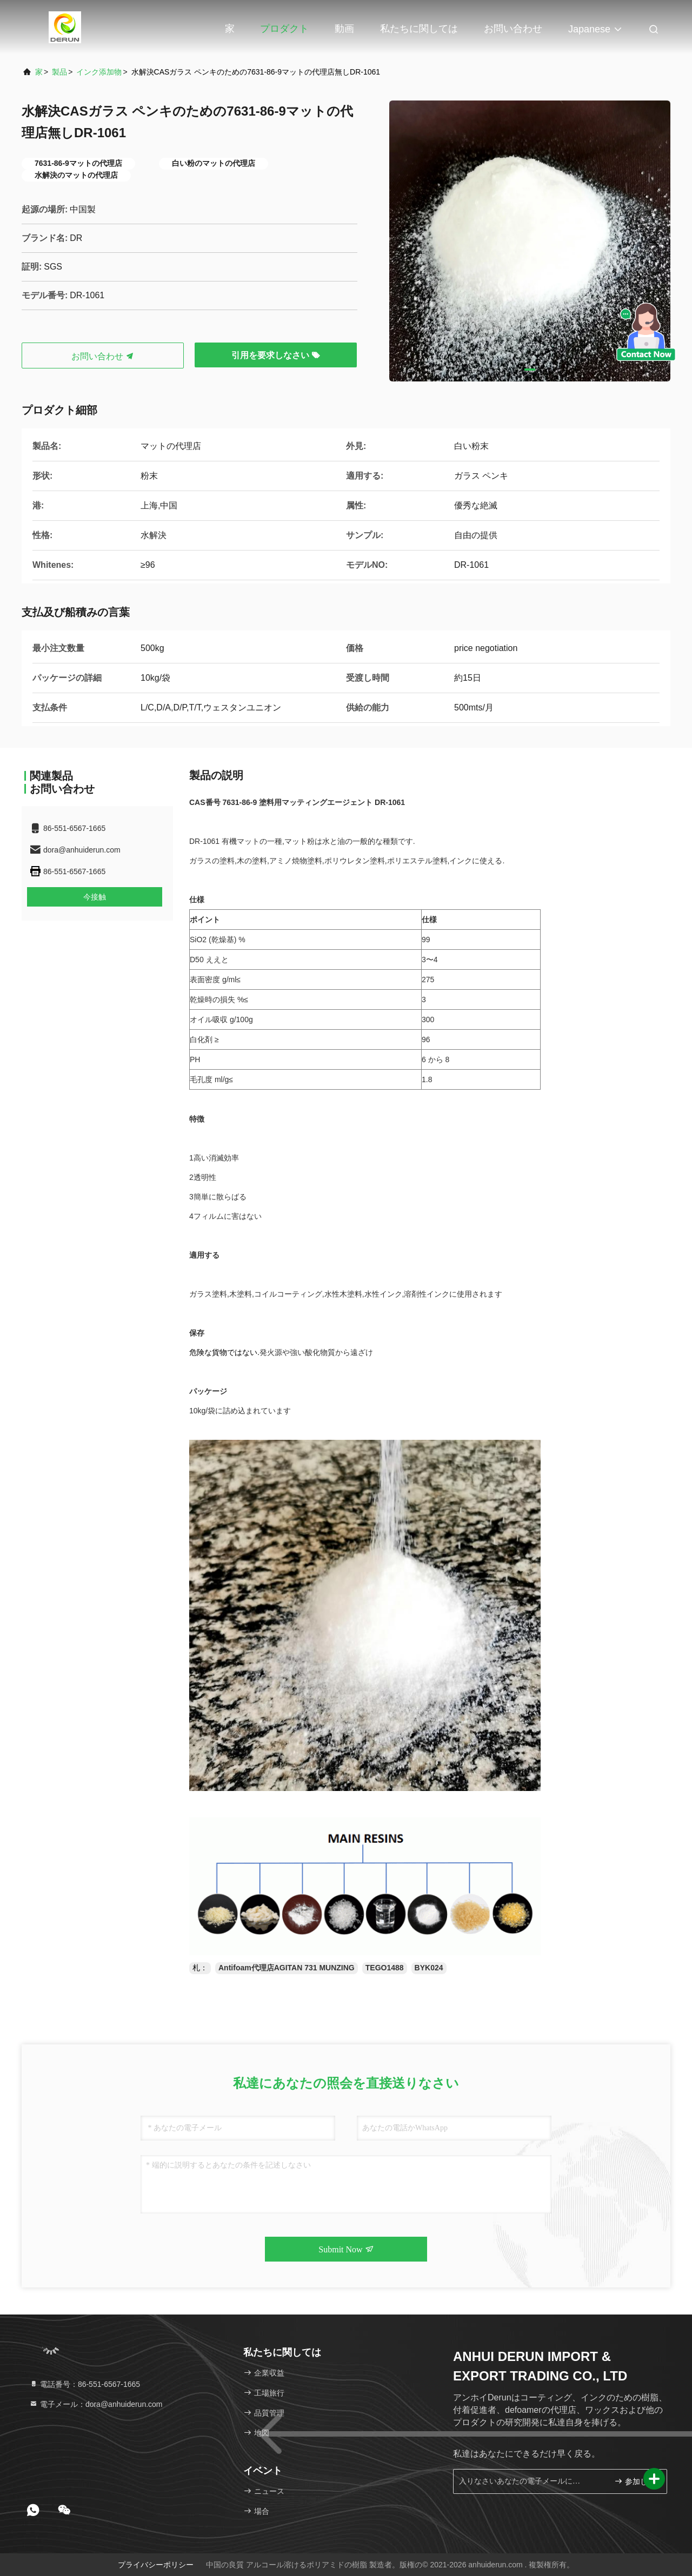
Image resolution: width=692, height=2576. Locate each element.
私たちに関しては (419, 28)
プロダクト (284, 28)
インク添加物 (99, 72)
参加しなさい (636, 2481)
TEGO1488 (384, 1967)
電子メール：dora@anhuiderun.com (96, 2404)
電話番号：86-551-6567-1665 (84, 2384)
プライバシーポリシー (156, 2564)
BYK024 (429, 1967)
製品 (59, 72)
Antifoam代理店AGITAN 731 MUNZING (286, 1967)
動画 (344, 28)
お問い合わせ (513, 28)
